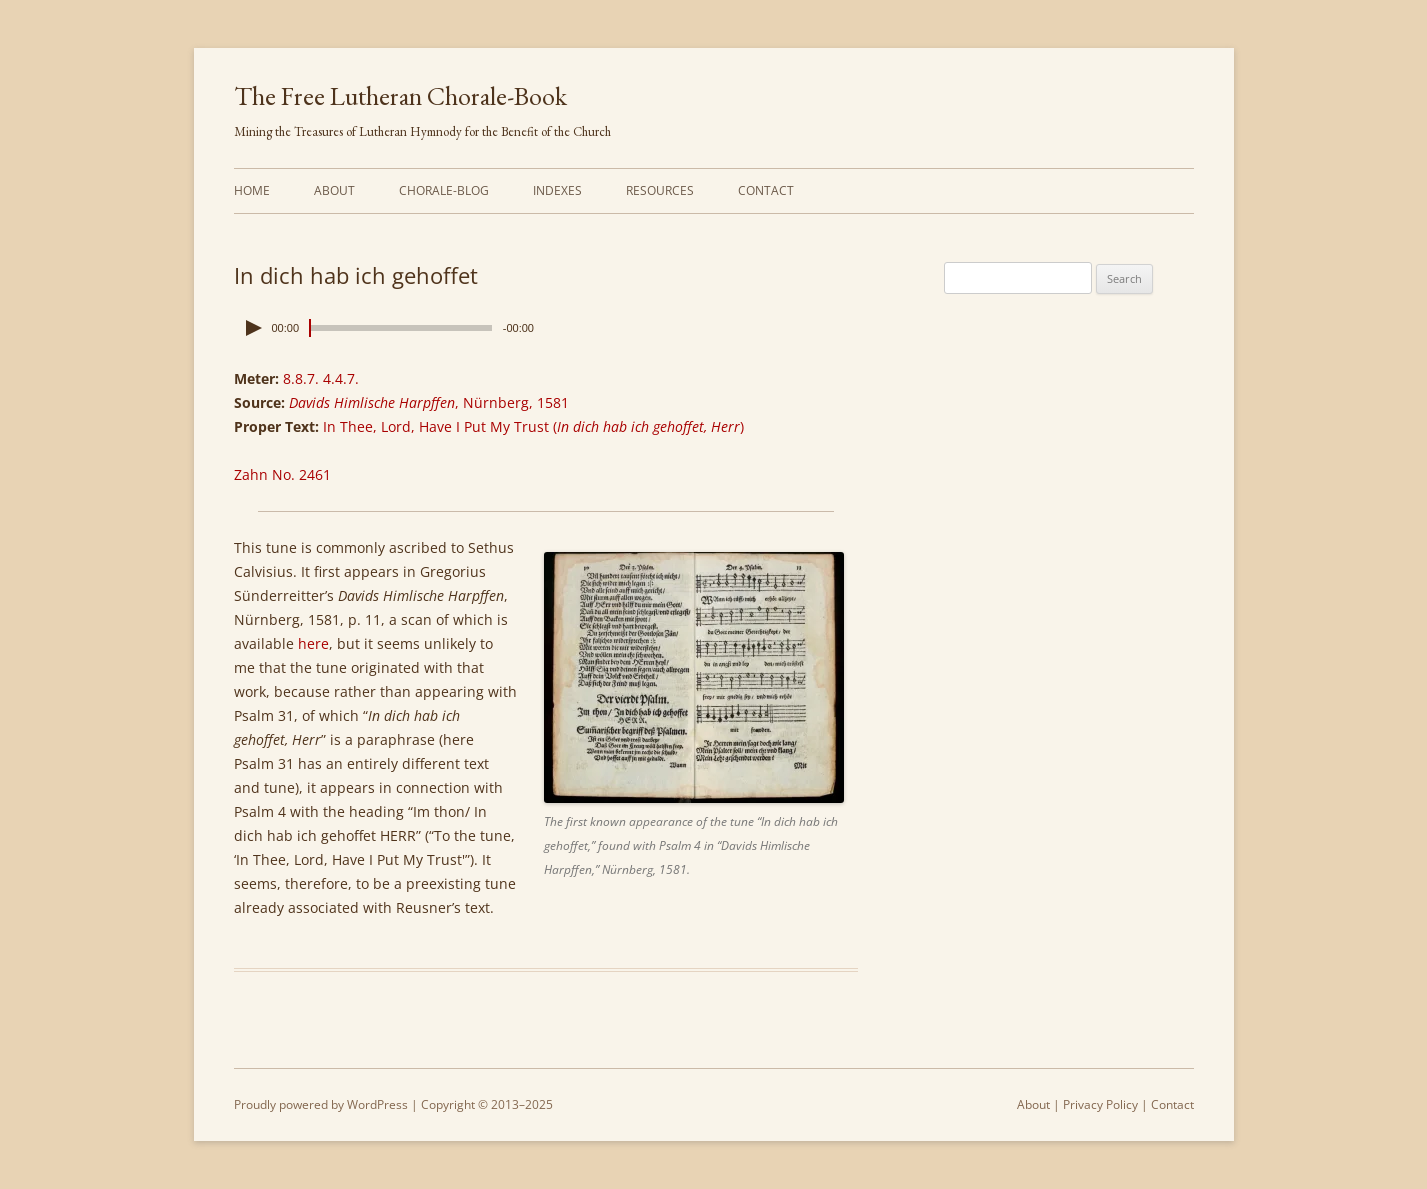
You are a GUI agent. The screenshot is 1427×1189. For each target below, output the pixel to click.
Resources (660, 190)
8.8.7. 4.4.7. (321, 378)
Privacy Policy (1100, 1104)
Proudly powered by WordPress (321, 1104)
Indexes (557, 190)
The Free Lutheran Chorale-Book (400, 96)
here (313, 643)
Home (252, 190)
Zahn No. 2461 (282, 474)
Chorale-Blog (444, 190)
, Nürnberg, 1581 (429, 402)
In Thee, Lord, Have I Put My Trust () (533, 426)
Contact (766, 190)
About (334, 190)
